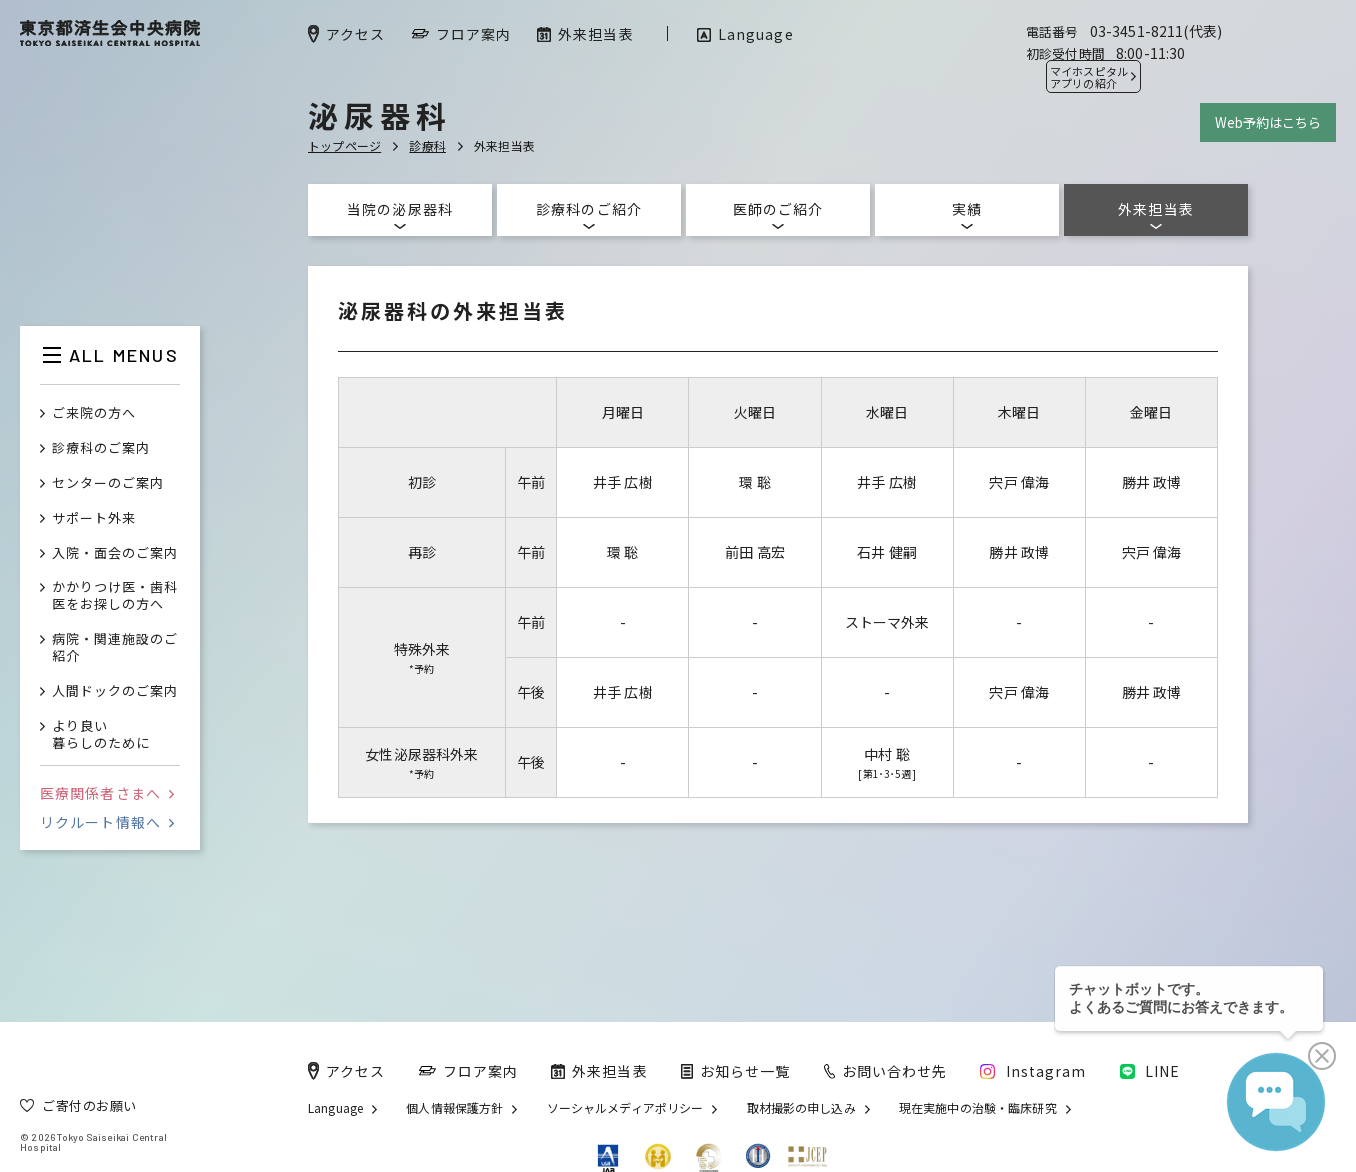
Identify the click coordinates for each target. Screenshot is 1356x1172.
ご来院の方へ (94, 413)
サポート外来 (94, 518)
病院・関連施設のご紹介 (115, 648)
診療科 (427, 145)
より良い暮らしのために (101, 735)
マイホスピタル (1089, 77)
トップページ (344, 145)
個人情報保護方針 (454, 1108)
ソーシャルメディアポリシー (625, 1108)
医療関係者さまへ (107, 793)
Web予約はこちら (1268, 122)
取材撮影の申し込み (801, 1108)
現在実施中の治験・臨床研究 (978, 1108)
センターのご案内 (108, 483)
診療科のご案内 (101, 448)
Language (335, 1108)
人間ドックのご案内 (115, 691)
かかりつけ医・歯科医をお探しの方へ (115, 596)
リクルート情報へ (107, 822)
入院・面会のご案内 (115, 553)
